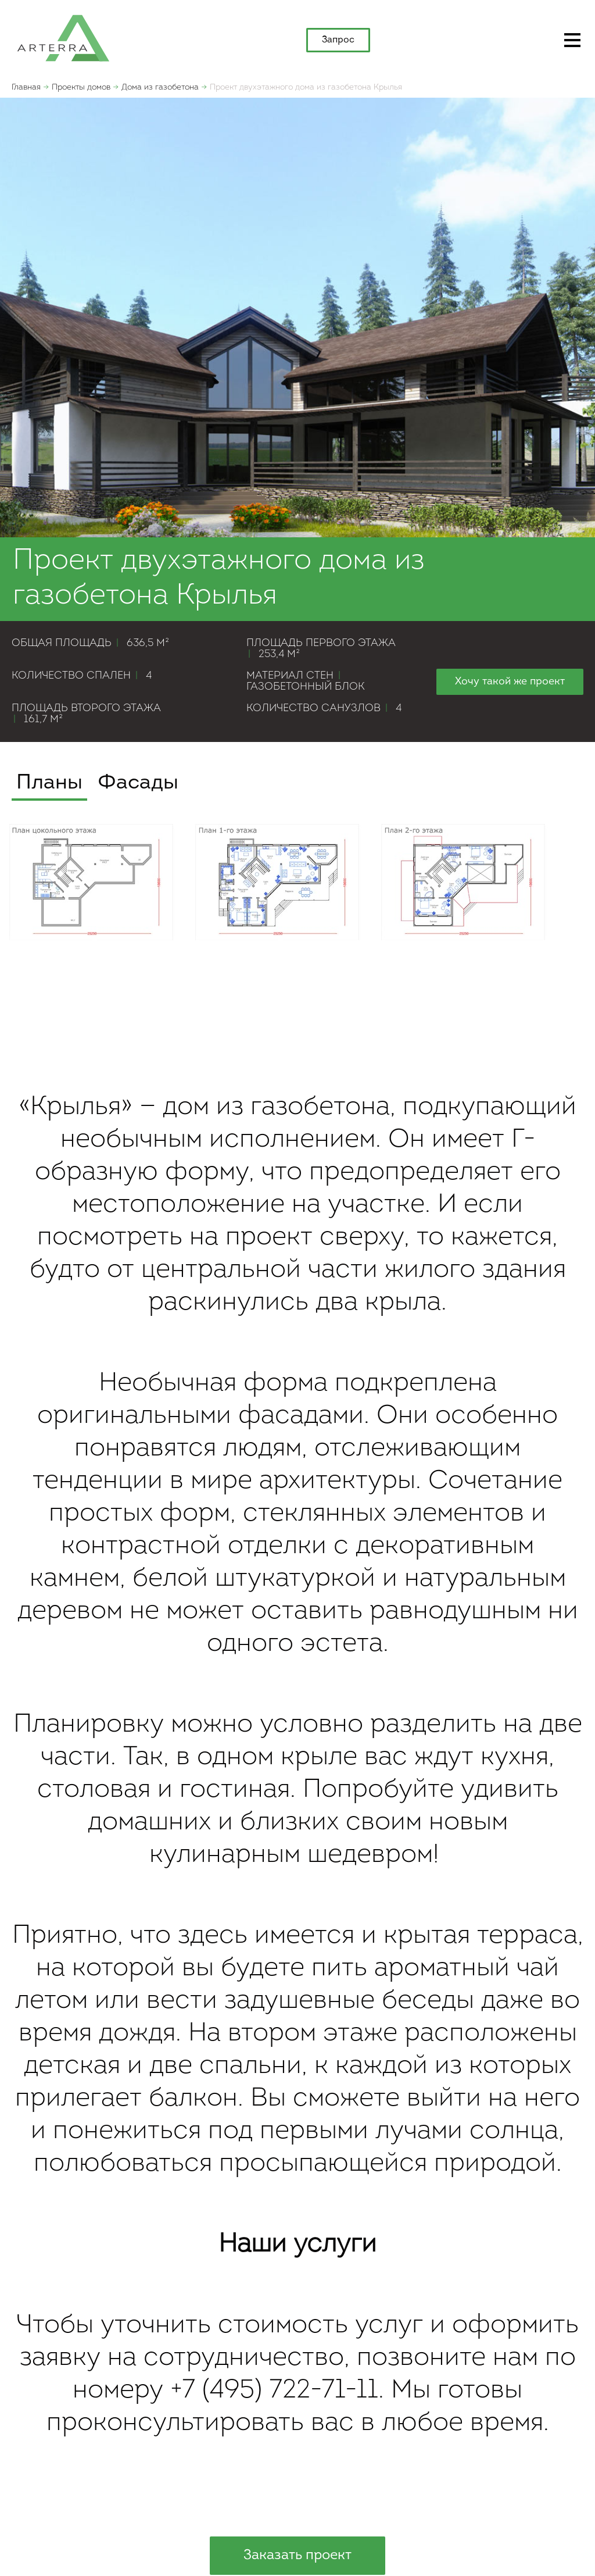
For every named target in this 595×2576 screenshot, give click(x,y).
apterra (63, 37)
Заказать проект (297, 2556)
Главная (26, 87)
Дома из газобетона (160, 87)
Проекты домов (81, 87)
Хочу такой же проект (510, 681)
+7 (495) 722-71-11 (274, 2391)
